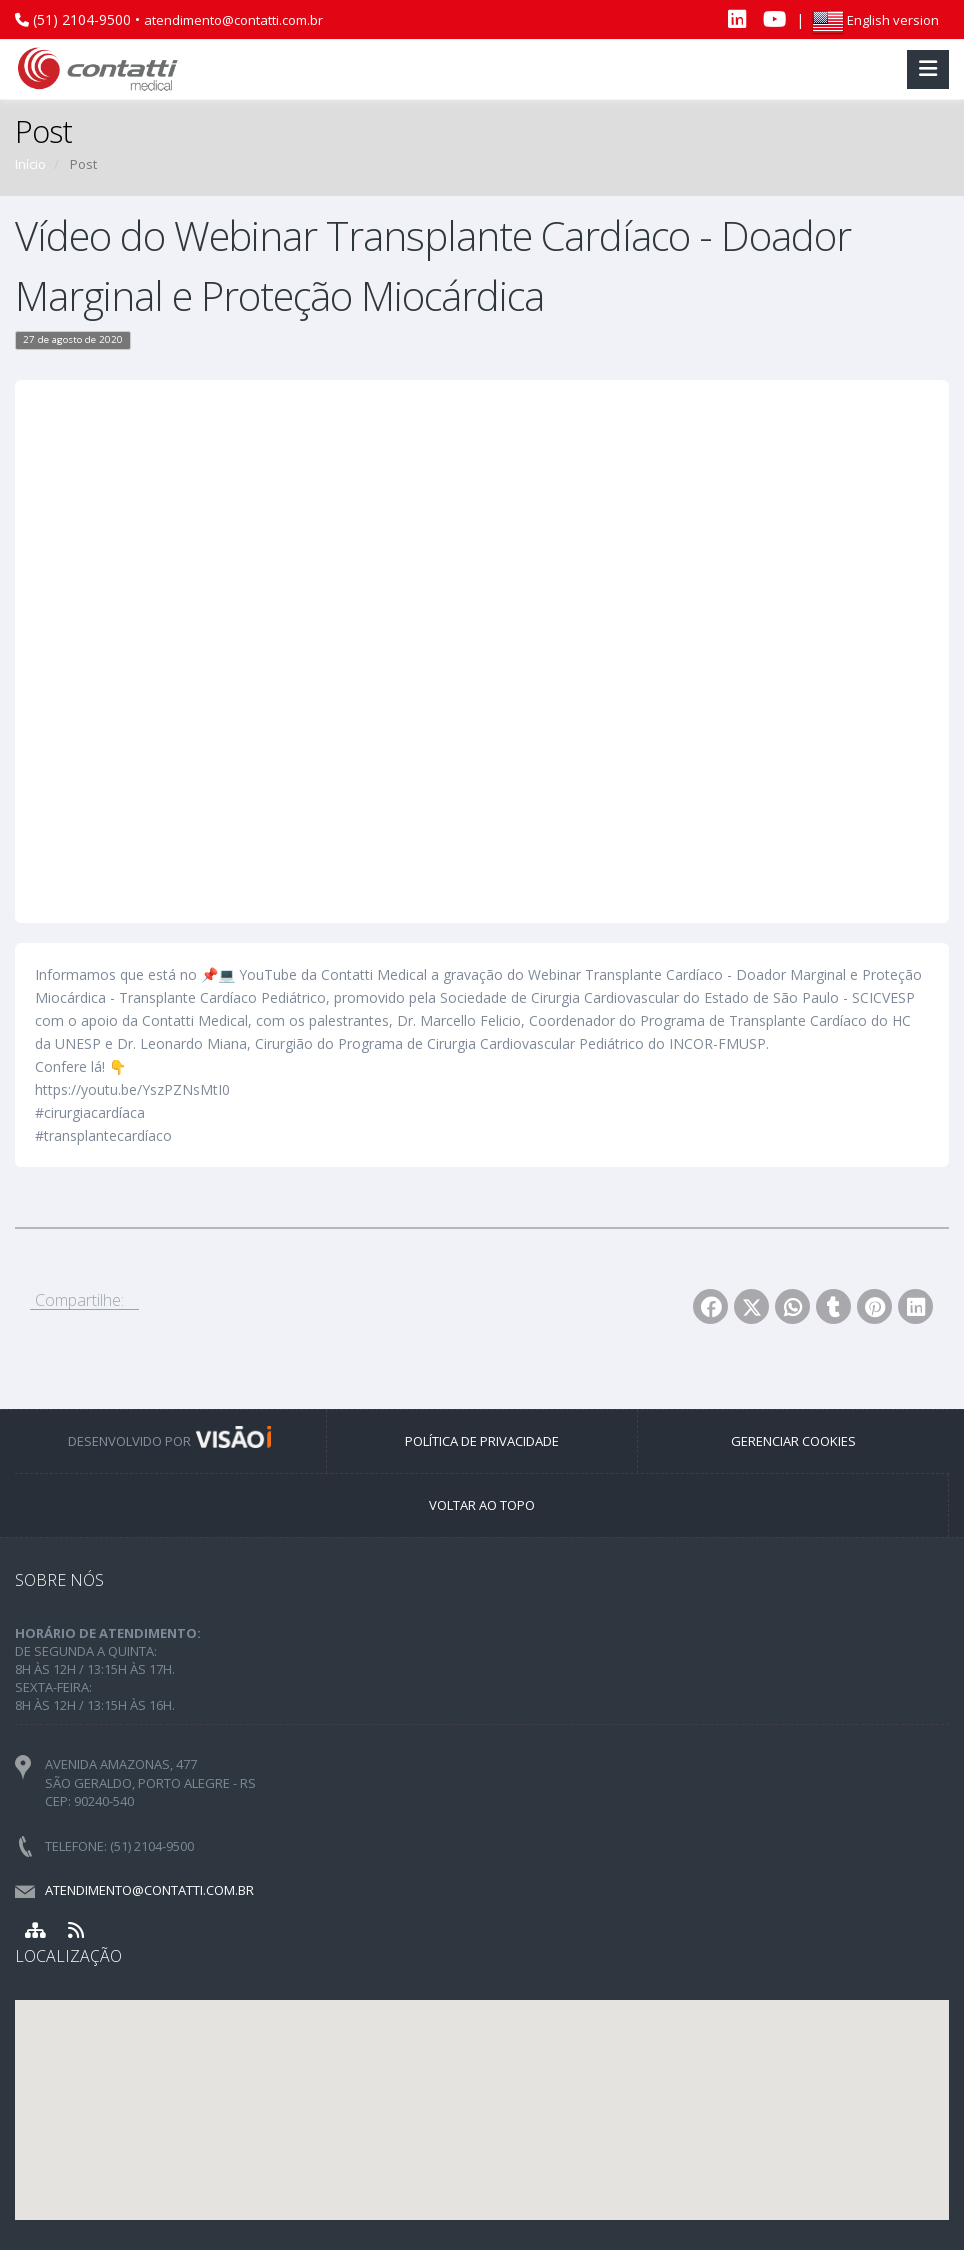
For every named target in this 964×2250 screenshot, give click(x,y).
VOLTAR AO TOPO (482, 1505)
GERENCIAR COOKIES (793, 1441)
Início (30, 164)
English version (875, 20)
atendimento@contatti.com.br (233, 20)
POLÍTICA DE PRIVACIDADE (482, 1441)
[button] (482, 2091)
